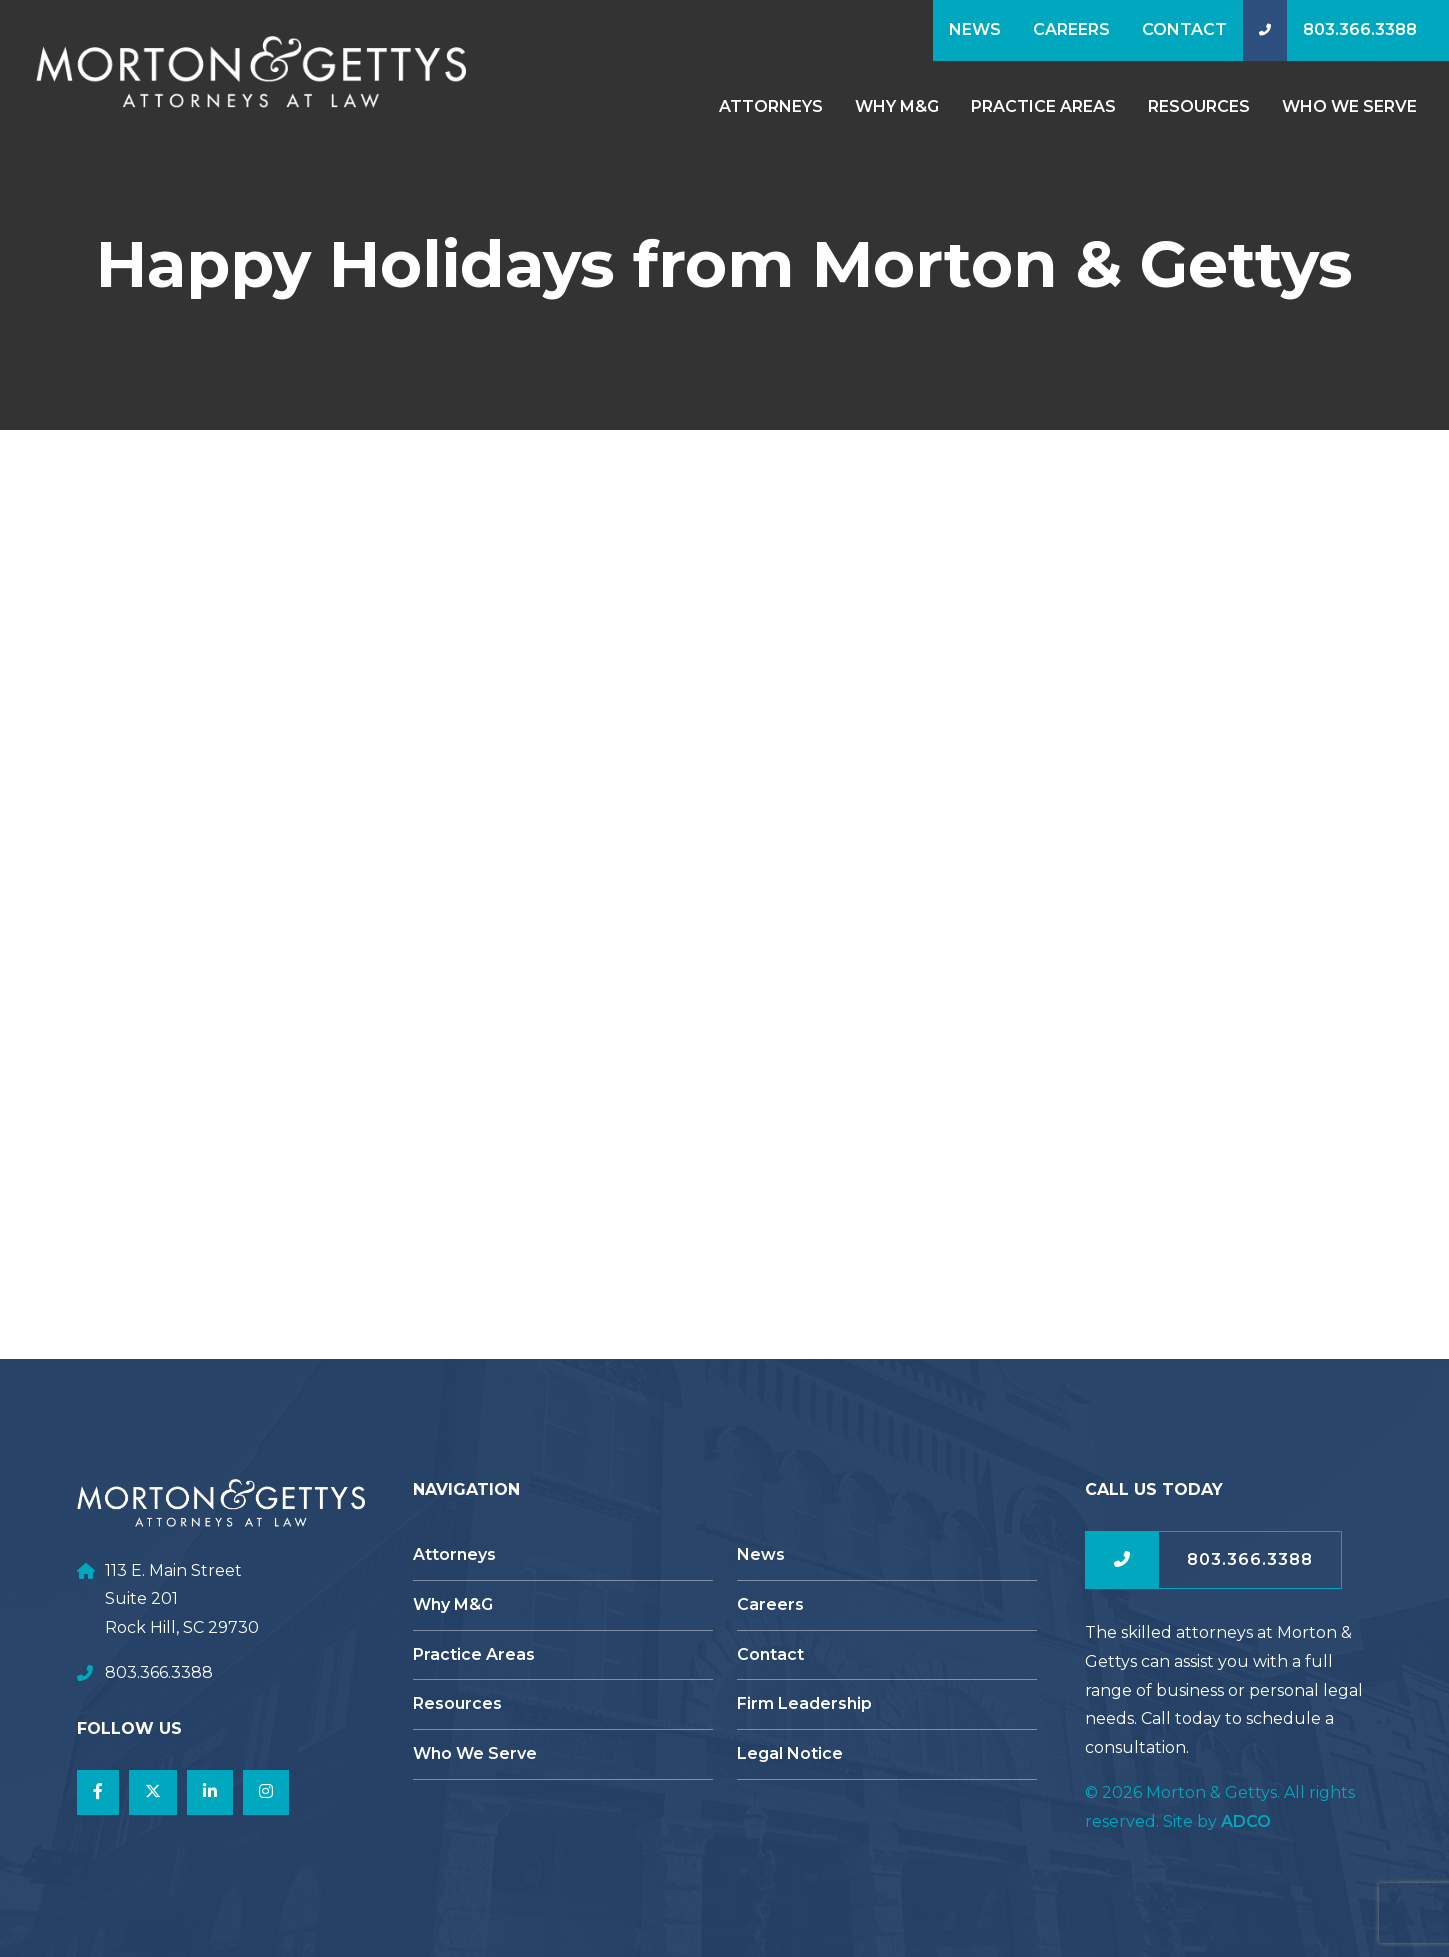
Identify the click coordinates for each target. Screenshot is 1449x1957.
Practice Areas (1043, 106)
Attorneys (771, 106)
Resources (1199, 106)
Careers (1071, 29)
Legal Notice (790, 1753)
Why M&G (897, 106)
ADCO (1246, 1821)
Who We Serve (1349, 106)
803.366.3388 (1360, 29)
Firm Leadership (804, 1703)
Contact (1184, 29)
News (975, 29)
